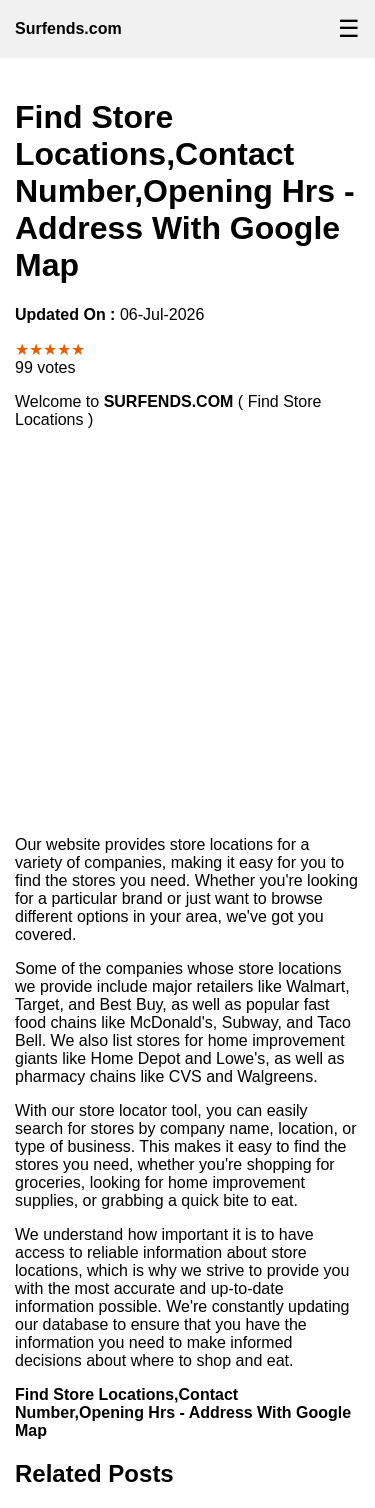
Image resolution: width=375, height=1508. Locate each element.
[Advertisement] (187, 632)
